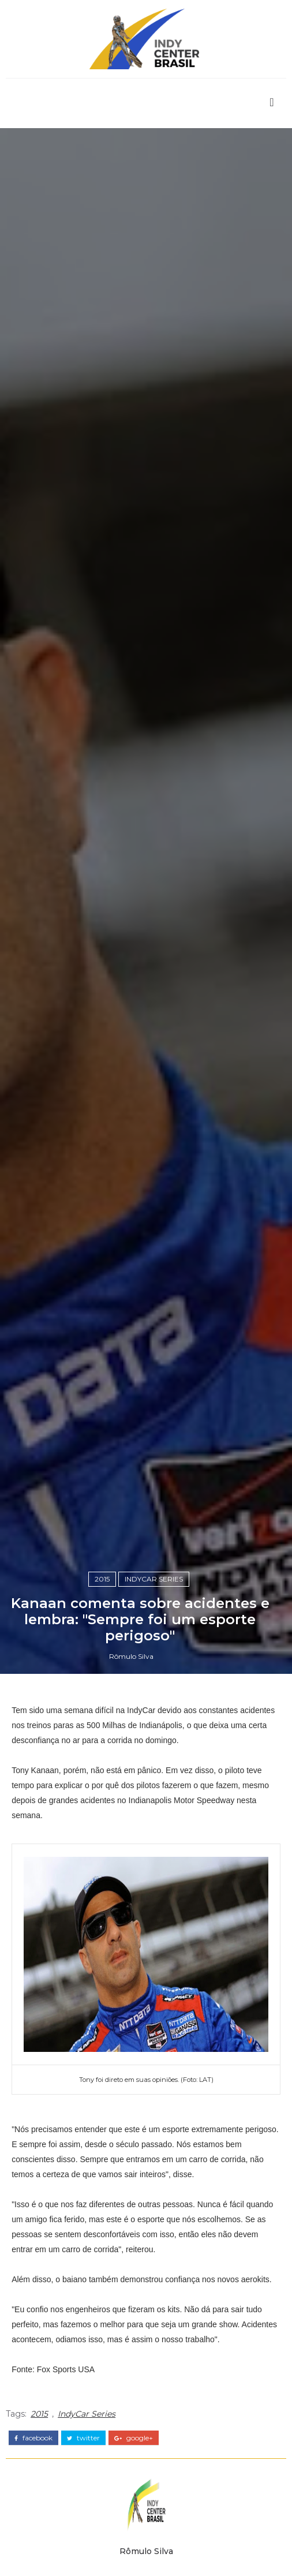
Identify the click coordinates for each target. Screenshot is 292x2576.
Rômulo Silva (131, 1656)
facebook (33, 2438)
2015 (102, 1579)
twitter (83, 2438)
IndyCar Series (154, 1579)
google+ (133, 2438)
